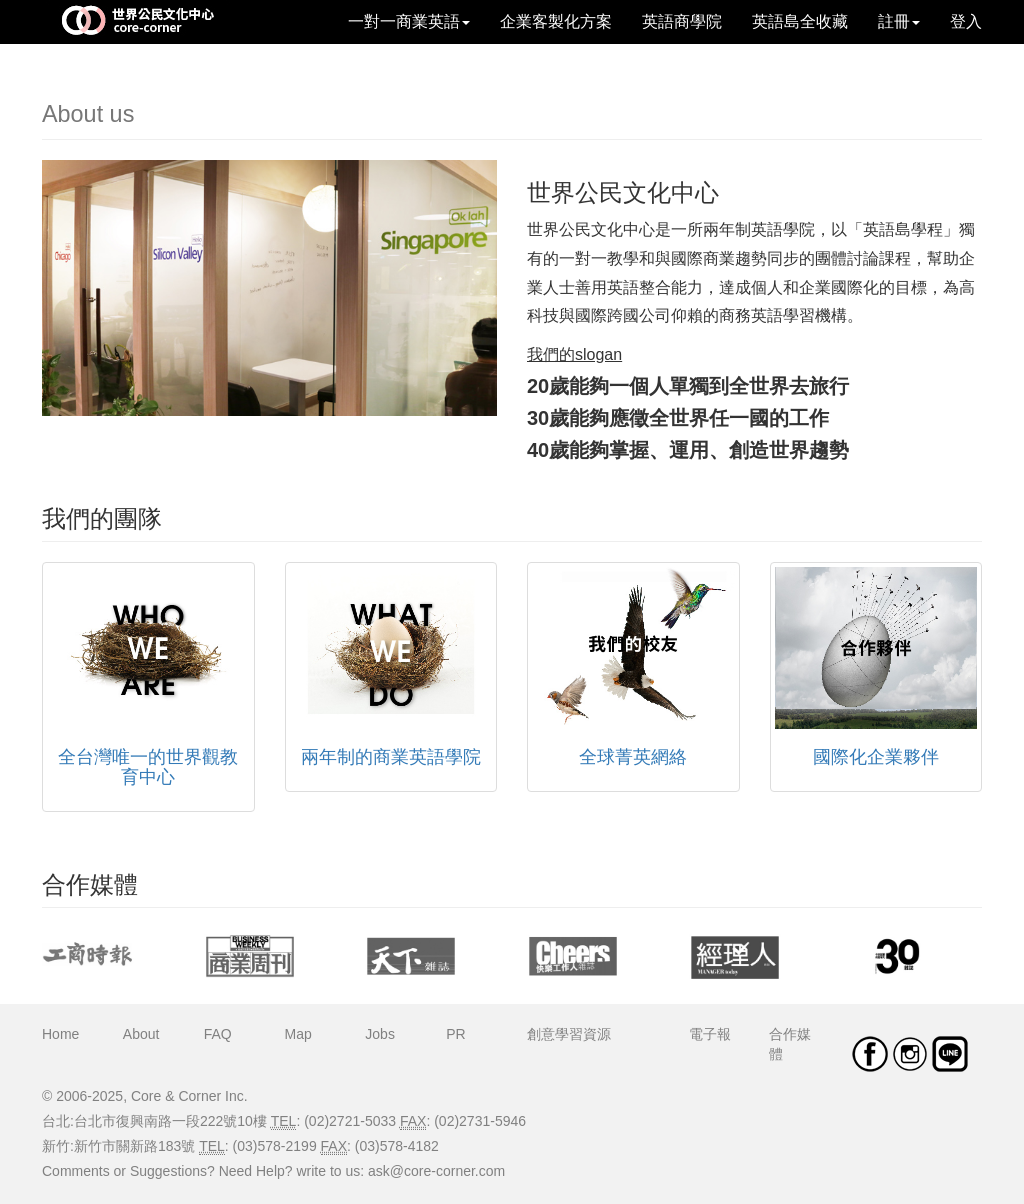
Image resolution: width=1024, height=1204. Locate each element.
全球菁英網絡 (633, 757)
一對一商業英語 (409, 21)
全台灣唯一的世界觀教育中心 (148, 767)
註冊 (899, 21)
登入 (966, 21)
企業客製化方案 (556, 21)
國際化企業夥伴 (876, 757)
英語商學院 (682, 21)
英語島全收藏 (800, 21)
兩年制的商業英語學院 (391, 757)
